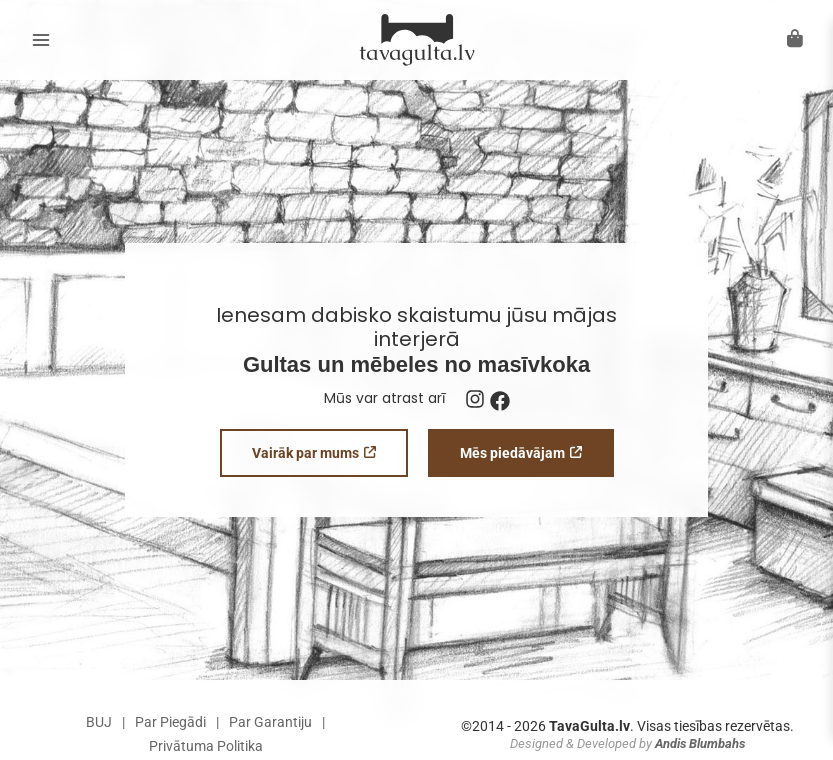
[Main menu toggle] (40, 40)
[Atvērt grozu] (795, 39)
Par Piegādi (170, 722)
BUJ (99, 722)
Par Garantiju (270, 722)
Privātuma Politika (206, 746)
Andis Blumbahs (700, 743)
